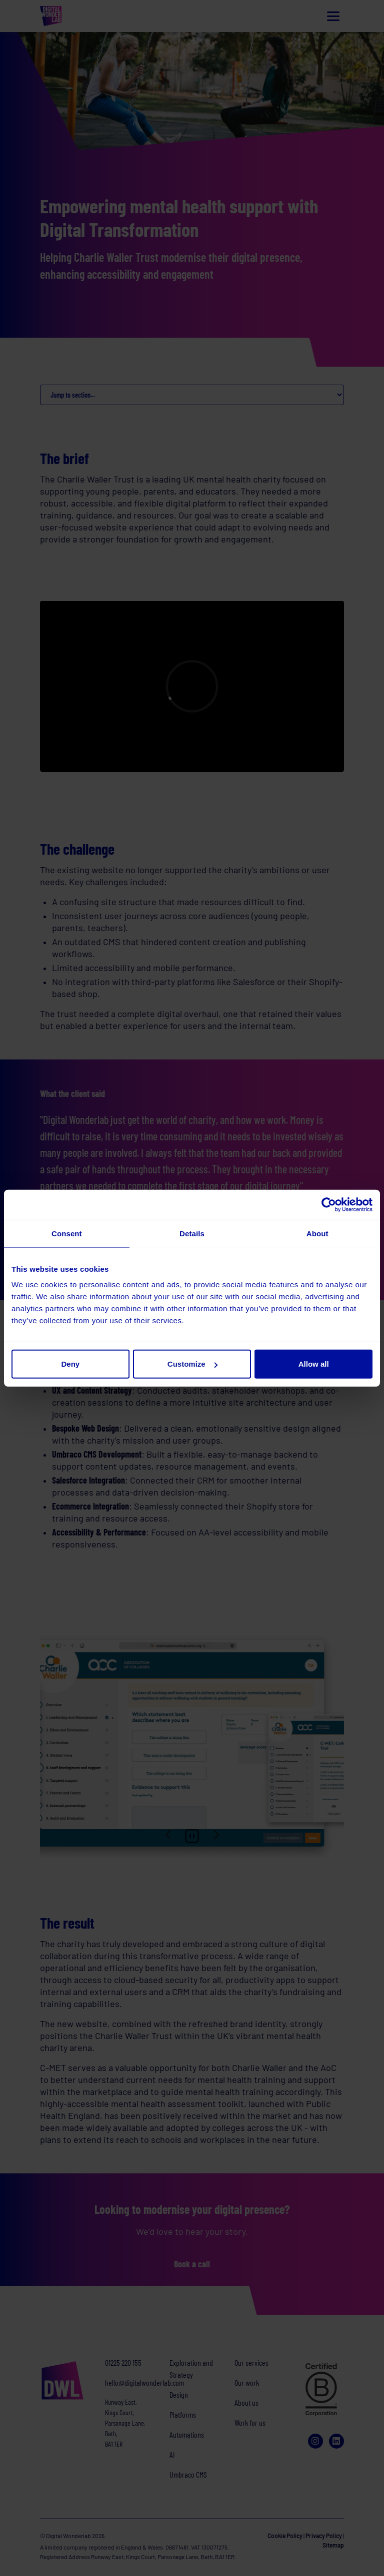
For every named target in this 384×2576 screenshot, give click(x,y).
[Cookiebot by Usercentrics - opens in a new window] (328, 1204)
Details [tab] (192, 1233)
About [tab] (317, 1233)
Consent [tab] (67, 1233)
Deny (70, 1364)
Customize (193, 1364)
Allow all (313, 1364)
